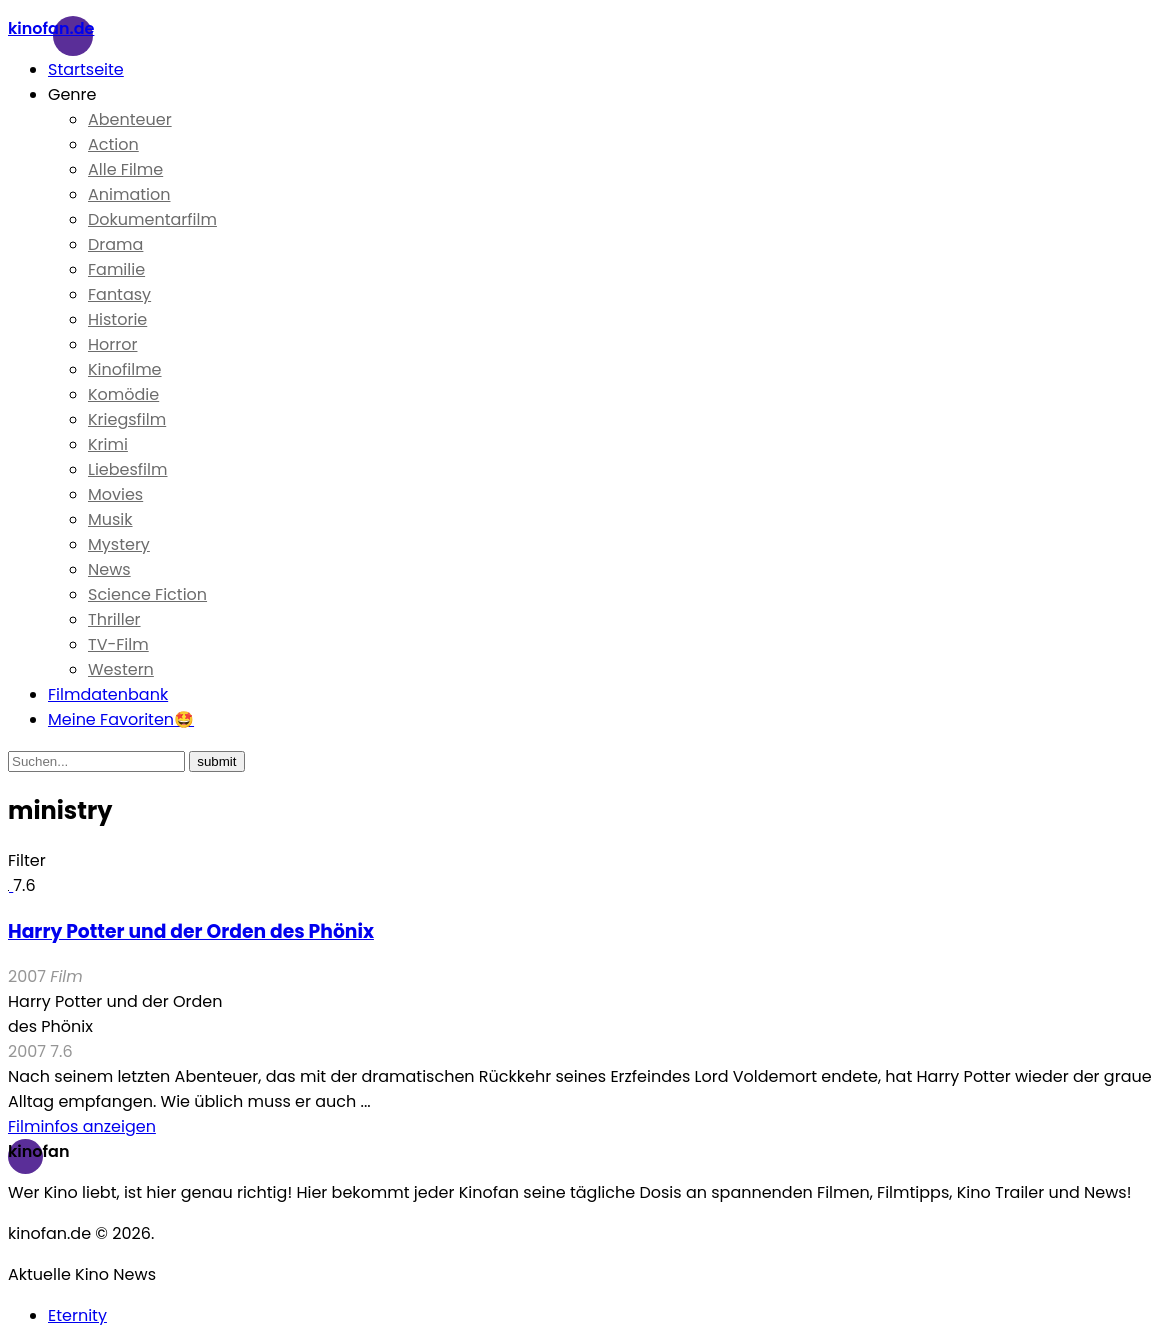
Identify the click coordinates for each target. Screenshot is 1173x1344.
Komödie (123, 394)
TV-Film (118, 644)
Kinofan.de (51, 28)
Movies (115, 494)
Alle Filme (125, 169)
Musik (110, 519)
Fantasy (119, 294)
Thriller (114, 619)
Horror (112, 344)
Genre (72, 94)
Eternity (77, 1315)
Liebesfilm (127, 469)
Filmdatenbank (108, 694)
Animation (129, 194)
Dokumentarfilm (152, 219)
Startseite (86, 69)
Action (113, 144)
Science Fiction (147, 594)
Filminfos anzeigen (82, 1126)
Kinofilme (125, 369)
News (109, 569)
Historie (117, 319)
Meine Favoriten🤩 (121, 719)
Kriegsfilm (127, 419)
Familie (116, 269)
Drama (115, 244)
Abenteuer (130, 119)
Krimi (108, 444)
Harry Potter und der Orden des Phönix (191, 931)
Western (121, 669)
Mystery (119, 544)
